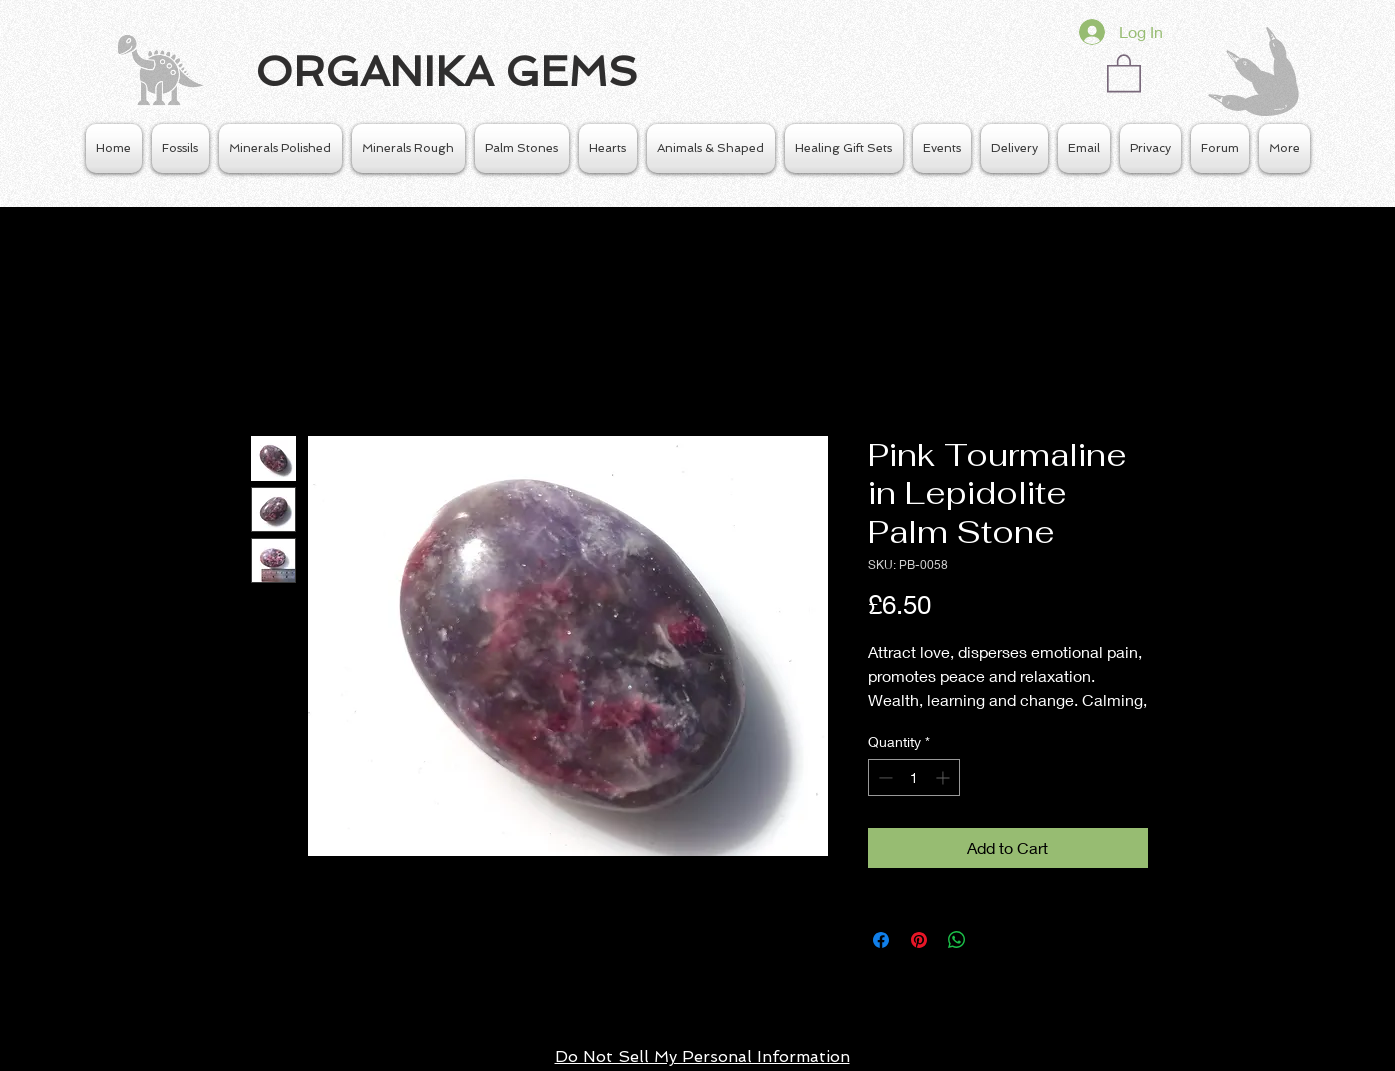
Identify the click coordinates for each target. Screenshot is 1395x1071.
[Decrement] (883, 777)
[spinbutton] (914, 777)
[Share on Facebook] (881, 940)
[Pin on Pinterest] (919, 940)
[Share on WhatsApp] (957, 940)
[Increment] (944, 777)
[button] (1124, 72)
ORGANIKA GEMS (446, 71)
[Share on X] (995, 940)
